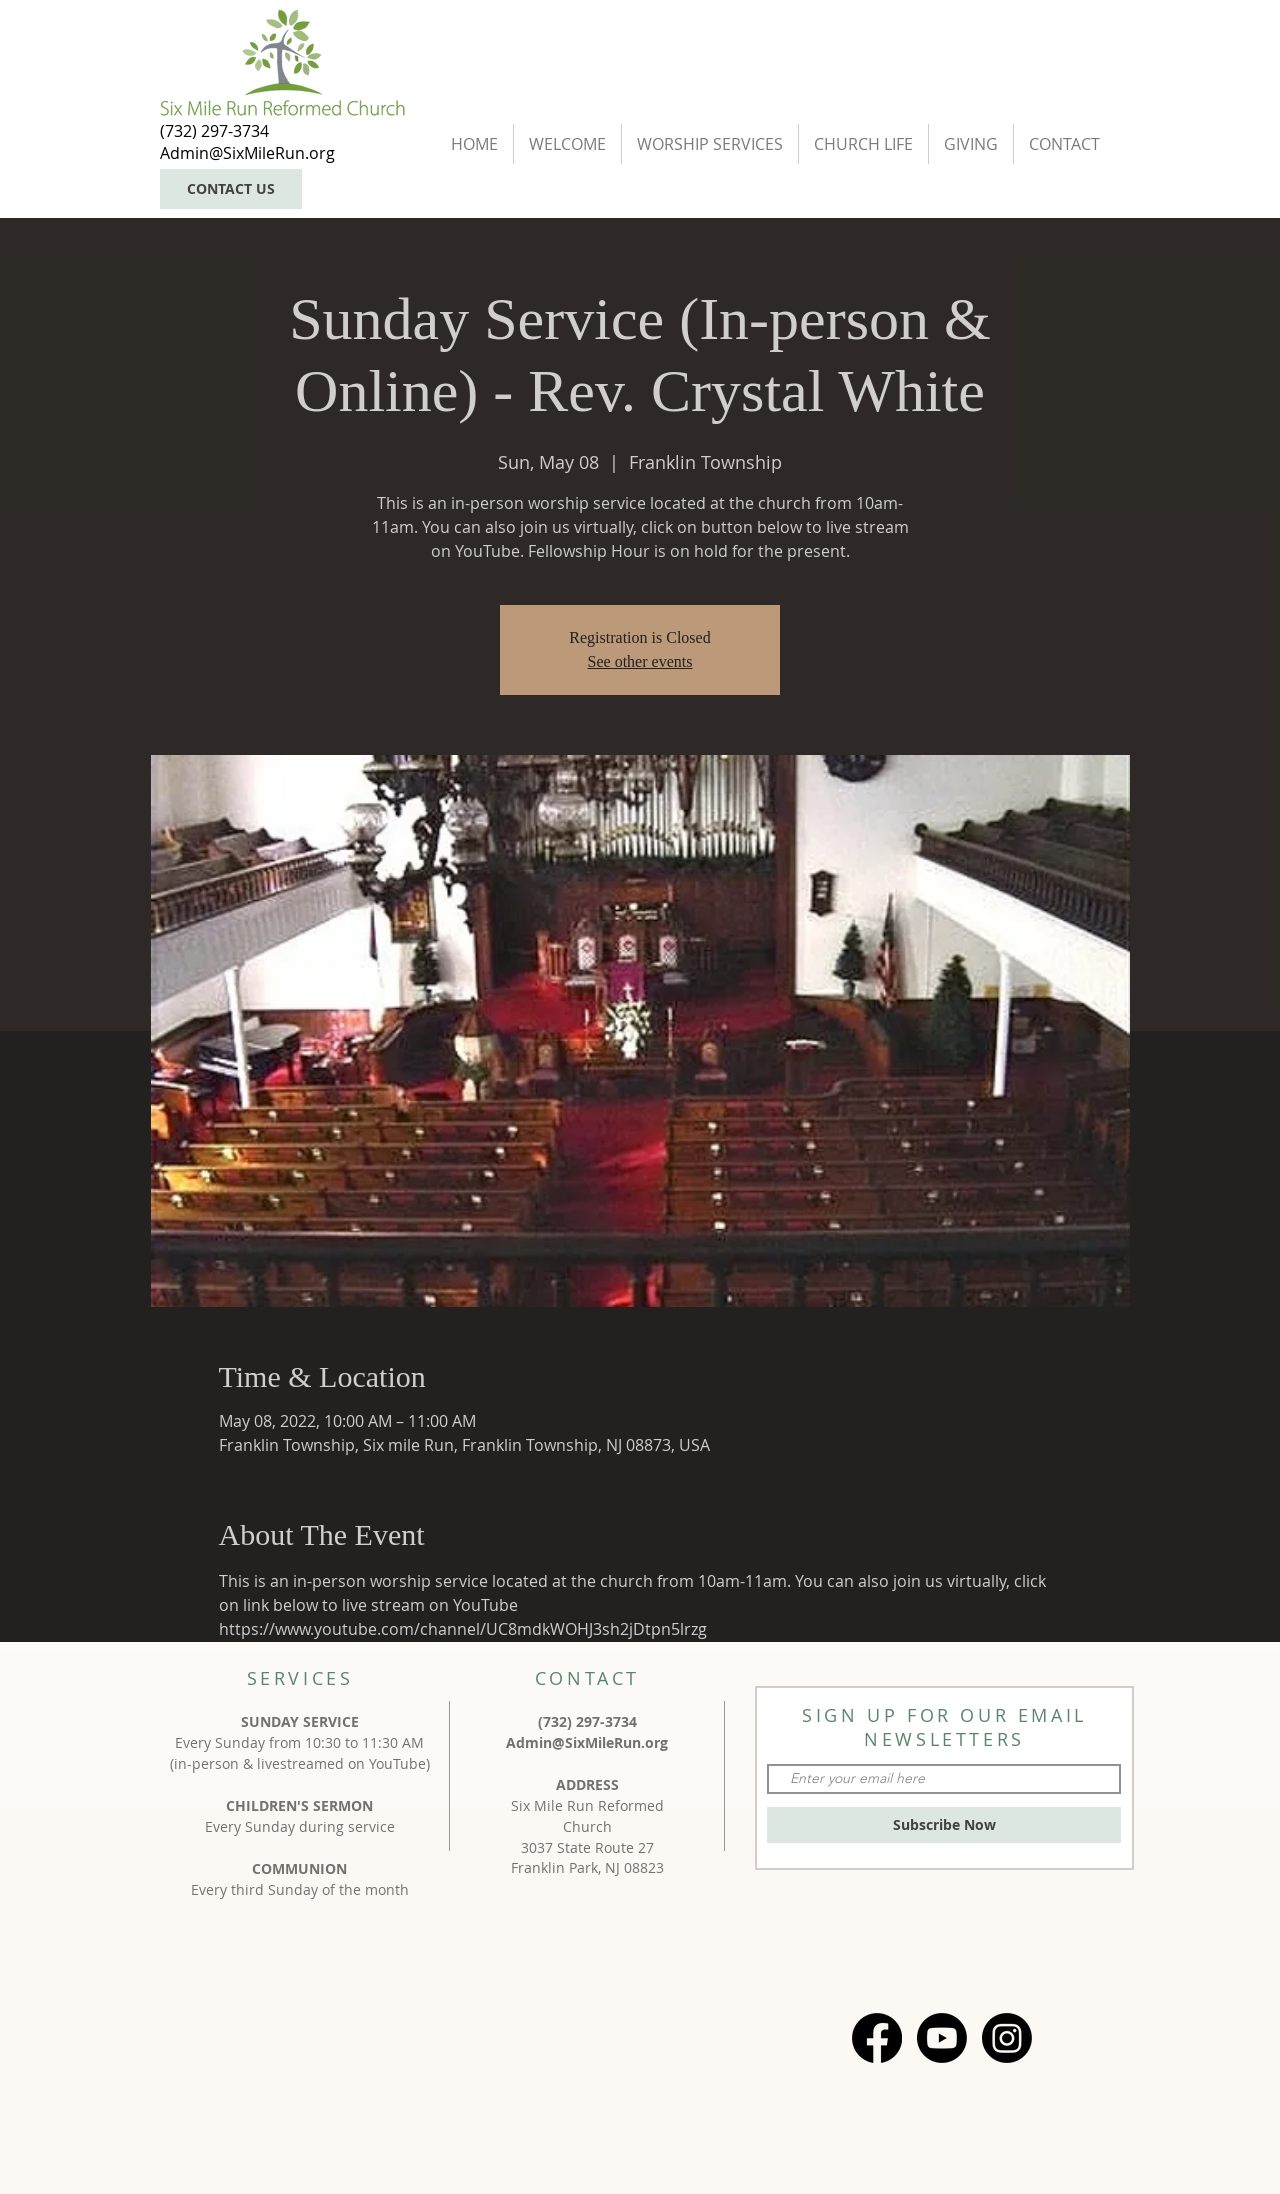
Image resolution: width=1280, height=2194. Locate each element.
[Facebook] (877, 2038)
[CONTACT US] (231, 189)
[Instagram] (1007, 2038)
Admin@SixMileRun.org (587, 1742)
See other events (640, 661)
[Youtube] (942, 2038)
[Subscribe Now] (944, 1825)
